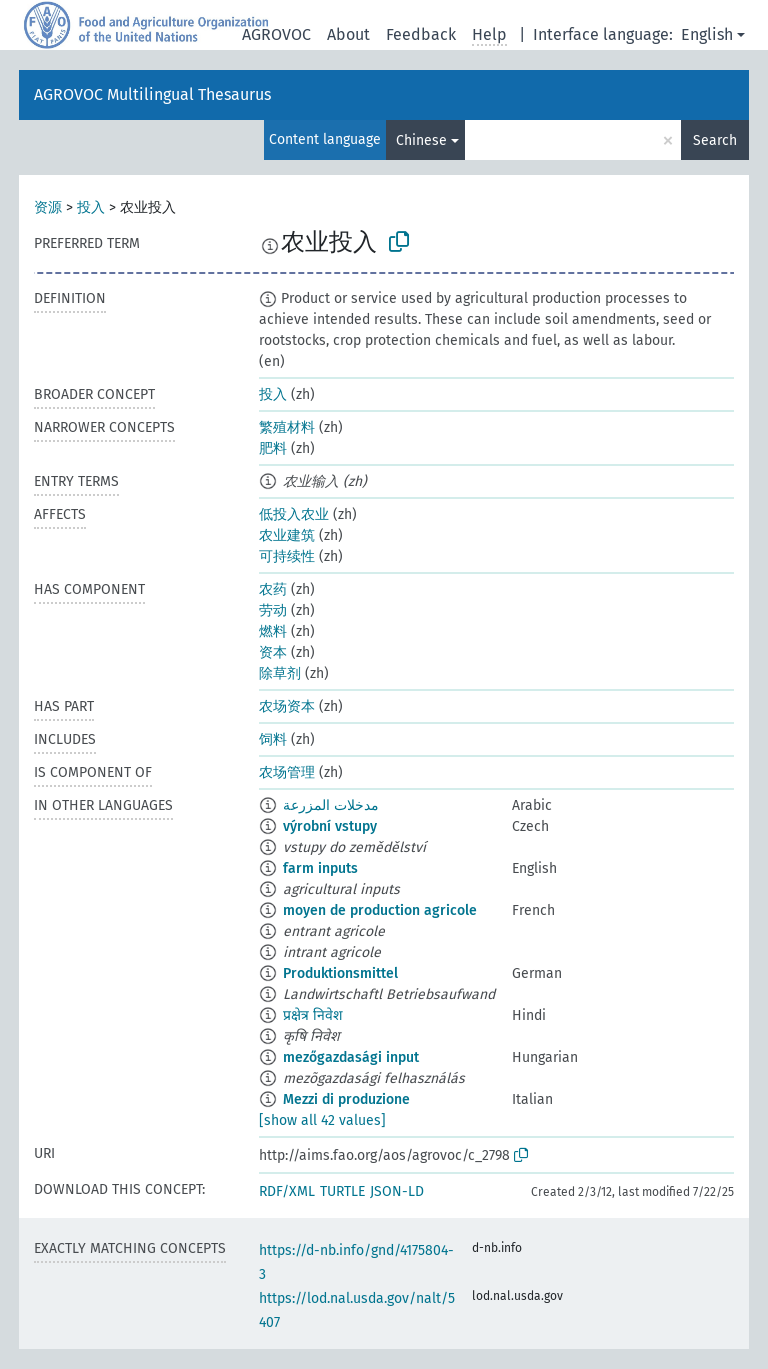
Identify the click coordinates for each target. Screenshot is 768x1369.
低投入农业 (294, 514)
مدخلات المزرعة (331, 805)
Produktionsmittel (340, 973)
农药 (273, 589)
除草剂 (280, 673)
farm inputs (320, 868)
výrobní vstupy (330, 826)
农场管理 (287, 772)
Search (715, 140)
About (348, 34)
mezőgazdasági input (351, 1057)
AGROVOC (276, 34)
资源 (48, 207)
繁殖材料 (287, 427)
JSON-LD (397, 1191)
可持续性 (287, 556)
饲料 (273, 739)
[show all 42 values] (322, 1120)
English (707, 34)
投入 (91, 207)
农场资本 (287, 706)
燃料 (273, 631)
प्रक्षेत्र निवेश (313, 1015)
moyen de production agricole (380, 910)
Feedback (421, 34)
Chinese (421, 140)
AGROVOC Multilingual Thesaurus (152, 94)
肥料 (273, 448)
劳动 (273, 610)
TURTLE (342, 1191)
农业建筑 (287, 535)
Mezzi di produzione (346, 1099)
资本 (273, 652)
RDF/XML (287, 1191)
